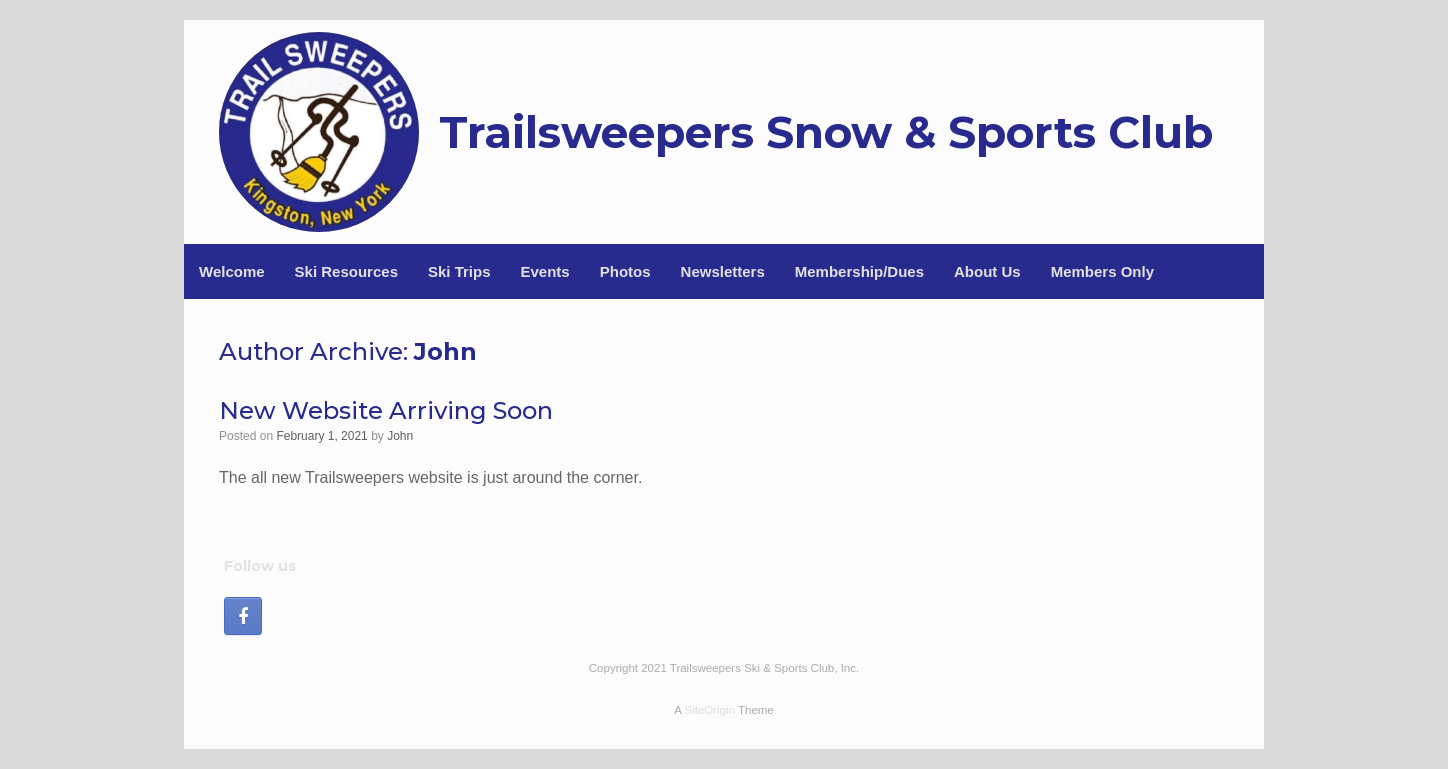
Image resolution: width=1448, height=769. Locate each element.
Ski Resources (346, 271)
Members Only (1102, 271)
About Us (987, 271)
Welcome (232, 271)
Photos (625, 271)
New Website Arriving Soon (386, 410)
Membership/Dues (859, 271)
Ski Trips (459, 271)
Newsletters (723, 271)
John (445, 351)
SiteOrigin (709, 710)
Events (545, 271)
